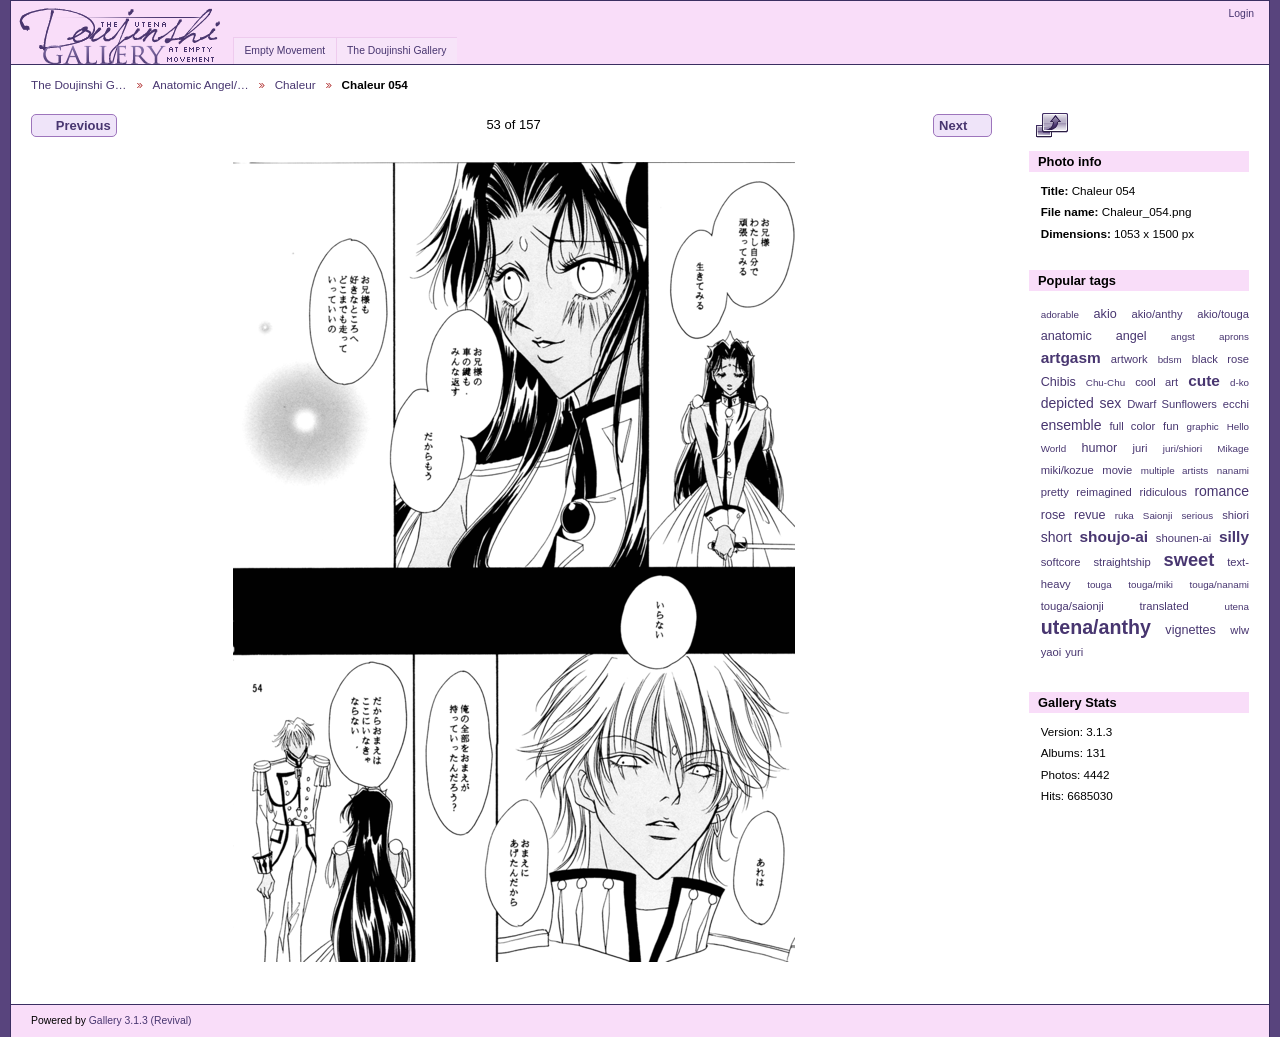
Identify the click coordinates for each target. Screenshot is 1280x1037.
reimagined (1104, 492)
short (1056, 537)
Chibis (1058, 382)
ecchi (1236, 404)
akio (1105, 314)
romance (1221, 491)
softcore (1061, 562)
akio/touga (1223, 314)
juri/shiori (1182, 448)
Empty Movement (284, 50)
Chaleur (295, 84)
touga (1099, 584)
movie (1117, 470)
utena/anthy (1096, 627)
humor (1099, 448)
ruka (1124, 515)
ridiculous (1162, 492)
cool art (1156, 382)
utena (1236, 606)
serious (1197, 515)
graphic (1203, 426)
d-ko (1239, 382)
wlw (1239, 630)
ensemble (1071, 425)
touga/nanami (1219, 584)
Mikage (1233, 448)
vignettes (1190, 630)
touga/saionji (1072, 606)
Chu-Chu (1105, 382)
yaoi (1051, 652)
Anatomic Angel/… (201, 84)
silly (1234, 536)
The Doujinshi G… (79, 84)
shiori (1235, 515)
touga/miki (1150, 584)
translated (1163, 606)
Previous (74, 126)
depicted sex (1081, 403)
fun (1171, 426)
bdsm (1170, 359)
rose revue (1073, 515)
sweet (1189, 559)
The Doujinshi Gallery (396, 50)
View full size (1051, 126)
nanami (1233, 470)
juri (1140, 448)
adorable (1060, 314)
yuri (1074, 652)
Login (1241, 13)
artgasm (1071, 357)
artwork (1129, 359)
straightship (1121, 562)
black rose (1220, 359)
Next (962, 126)
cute (1204, 380)
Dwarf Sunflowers (1172, 404)
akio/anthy (1156, 314)
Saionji (1157, 515)
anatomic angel (1094, 336)
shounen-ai (1184, 538)
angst (1183, 336)
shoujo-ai (1114, 536)
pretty (1055, 492)
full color (1132, 426)
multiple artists (1174, 470)
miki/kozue (1067, 470)
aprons (1234, 336)
